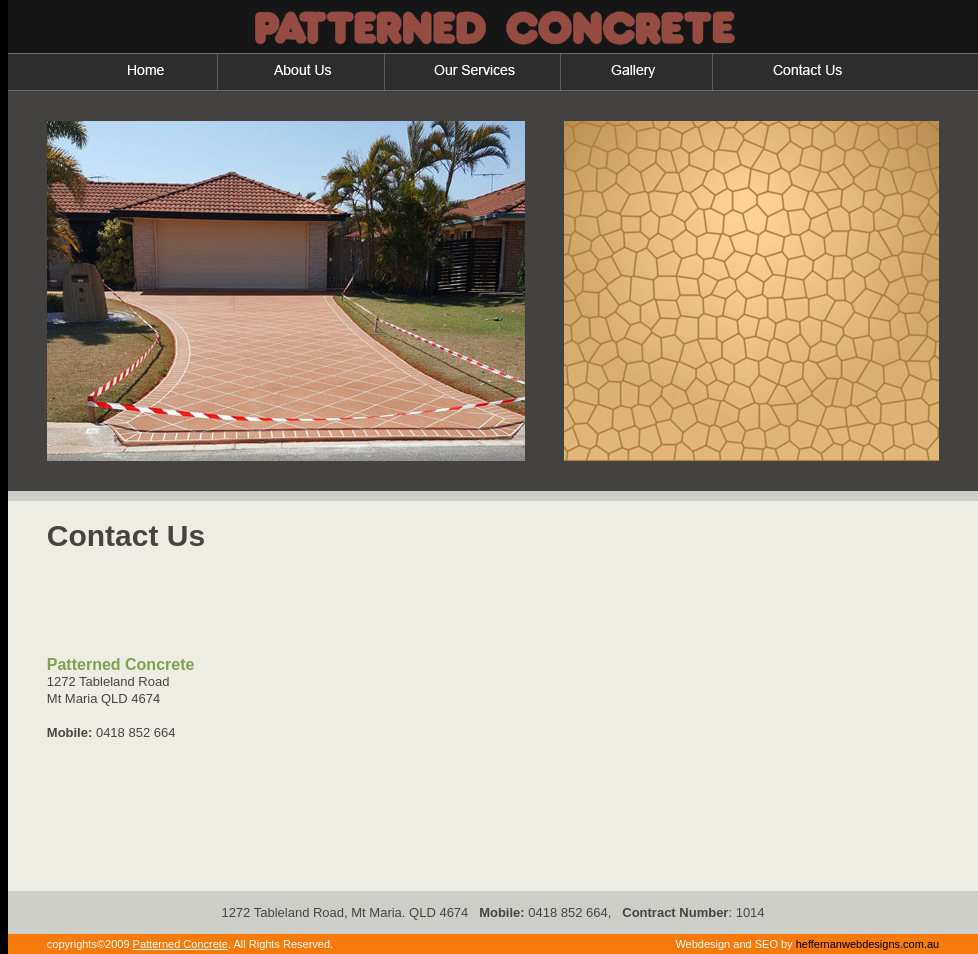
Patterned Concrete (180, 944)
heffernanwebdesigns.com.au (868, 944)
